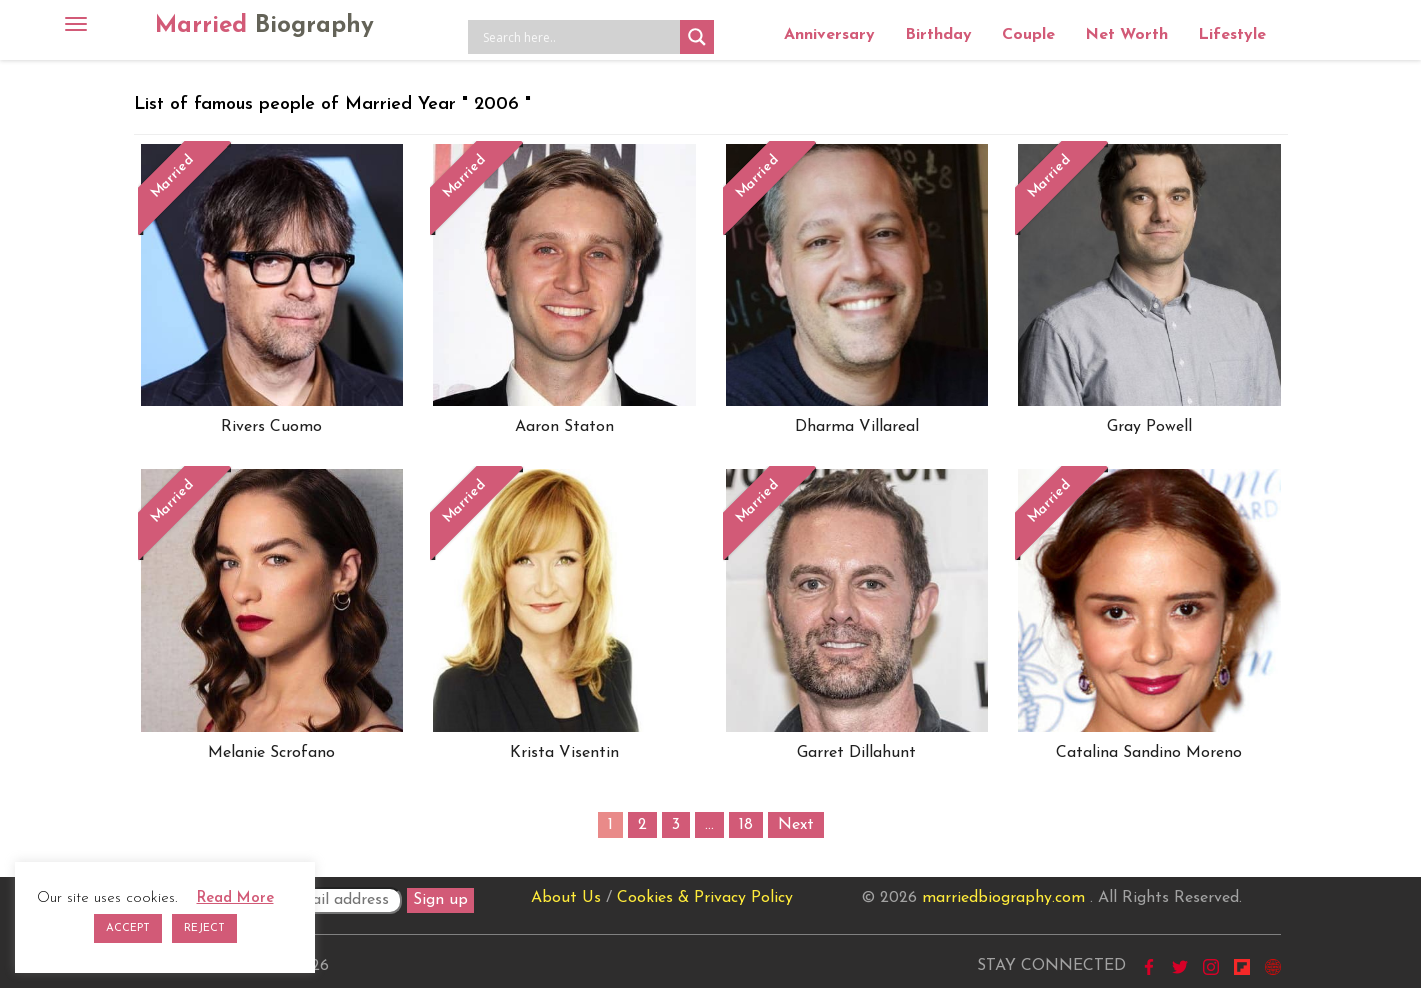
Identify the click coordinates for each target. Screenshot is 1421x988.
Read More (235, 898)
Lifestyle (1232, 35)
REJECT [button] (204, 928)
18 (746, 825)
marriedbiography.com (1003, 898)
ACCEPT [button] (128, 928)
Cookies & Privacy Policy (705, 898)
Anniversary (829, 35)
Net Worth (1126, 35)
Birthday (938, 35)
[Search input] (579, 37)
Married (264, 26)
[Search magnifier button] (697, 37)
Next (796, 825)
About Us (566, 898)
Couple (1028, 35)
